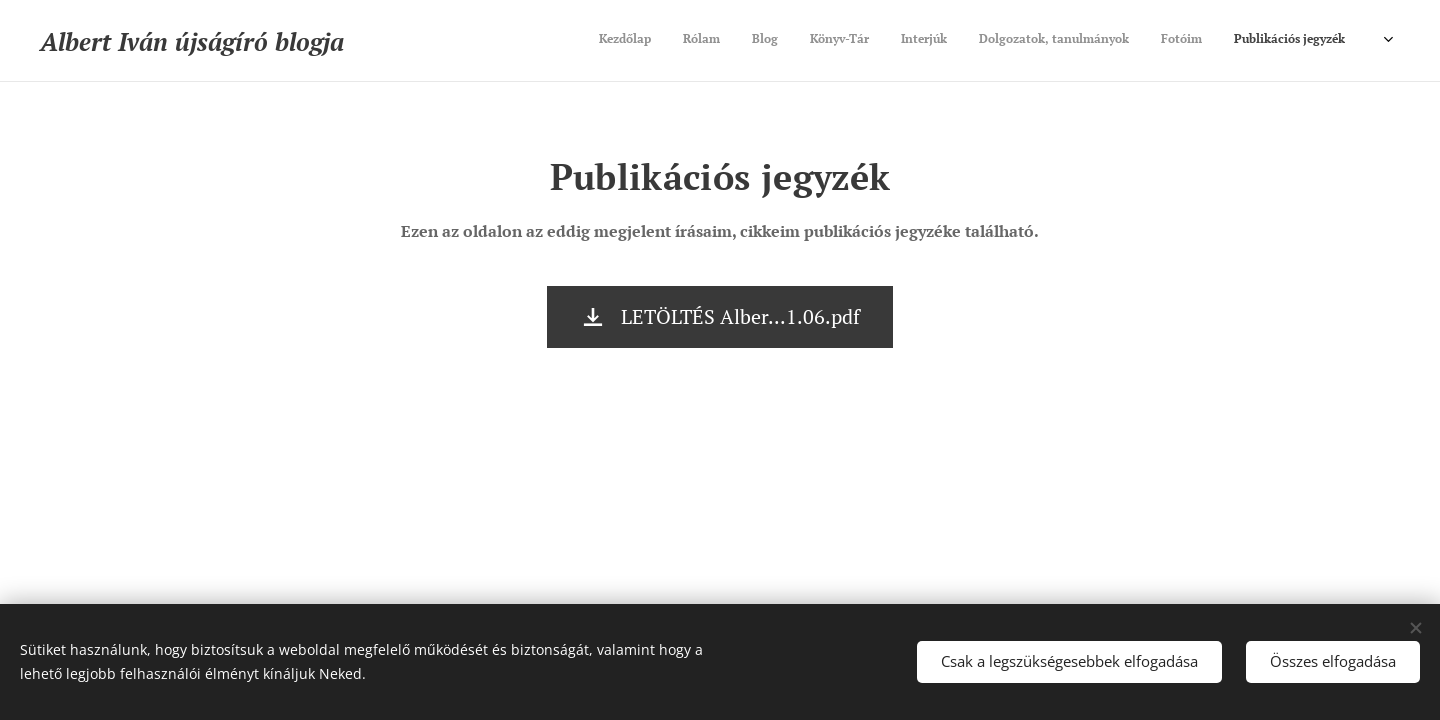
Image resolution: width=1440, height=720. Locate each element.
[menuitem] (1149, 41)
